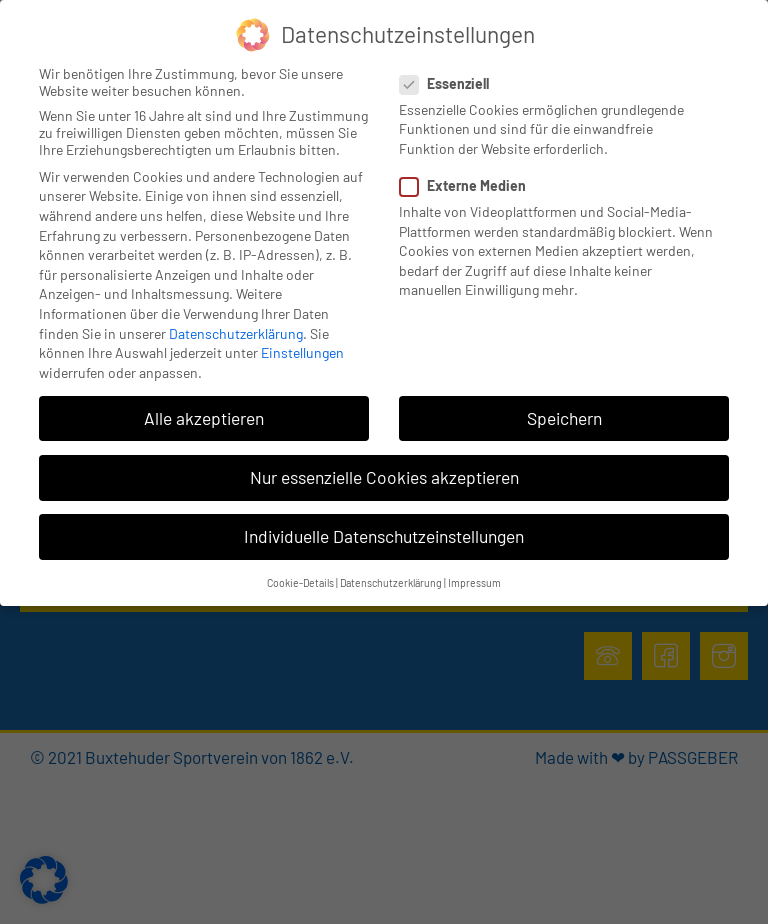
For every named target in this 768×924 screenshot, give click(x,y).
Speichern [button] (564, 418)
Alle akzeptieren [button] (204, 418)
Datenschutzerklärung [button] (391, 582)
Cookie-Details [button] (300, 582)
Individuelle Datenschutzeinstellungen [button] (384, 536)
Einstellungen (302, 352)
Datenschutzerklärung (236, 333)
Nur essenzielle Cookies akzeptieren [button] (384, 477)
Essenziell (450, 83)
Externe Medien (469, 185)
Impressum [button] (474, 582)
